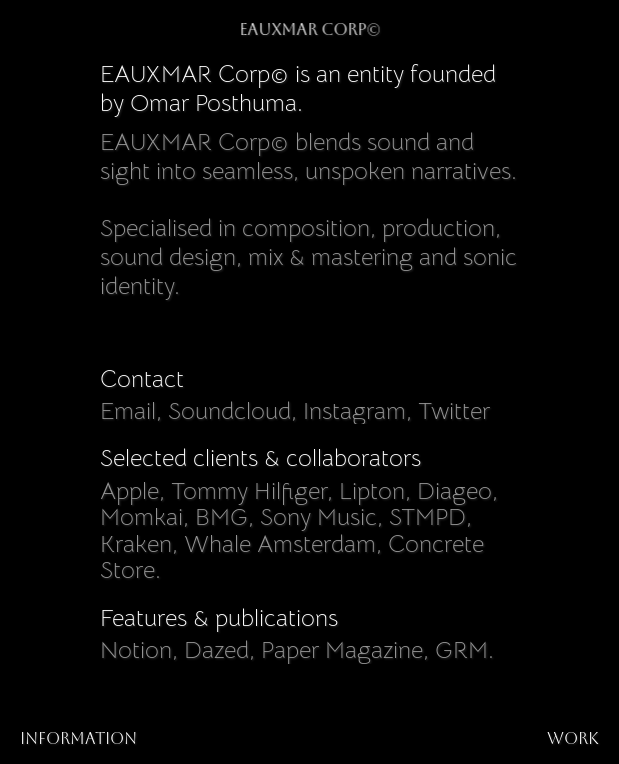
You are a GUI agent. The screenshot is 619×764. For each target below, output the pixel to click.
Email (128, 411)
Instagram (354, 411)
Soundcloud (229, 411)
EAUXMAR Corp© (309, 29)
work (573, 738)
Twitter (454, 411)
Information (78, 738)
